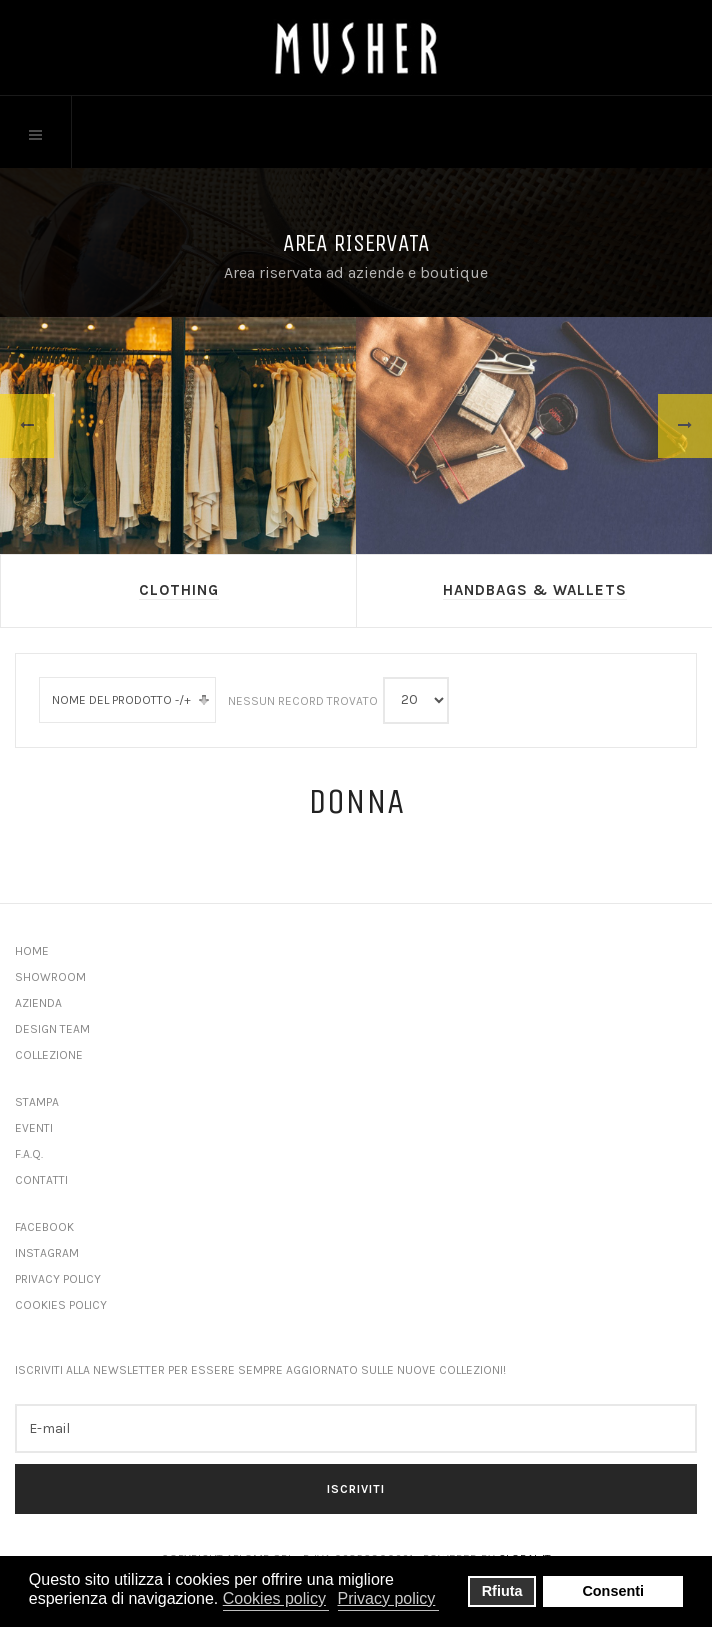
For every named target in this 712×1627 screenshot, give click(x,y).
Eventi (34, 1128)
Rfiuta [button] (502, 1591)
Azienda (38, 1003)
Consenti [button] (613, 1591)
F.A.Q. (29, 1154)
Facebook (44, 1227)
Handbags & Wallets (535, 590)
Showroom (50, 977)
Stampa (37, 1102)
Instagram (47, 1253)
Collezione (49, 1055)
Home (32, 951)
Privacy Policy (58, 1279)
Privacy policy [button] (387, 1598)
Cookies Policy (61, 1305)
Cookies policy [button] (274, 1598)
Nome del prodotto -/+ (121, 700)
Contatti (41, 1180)
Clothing (179, 590)
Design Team (52, 1029)
